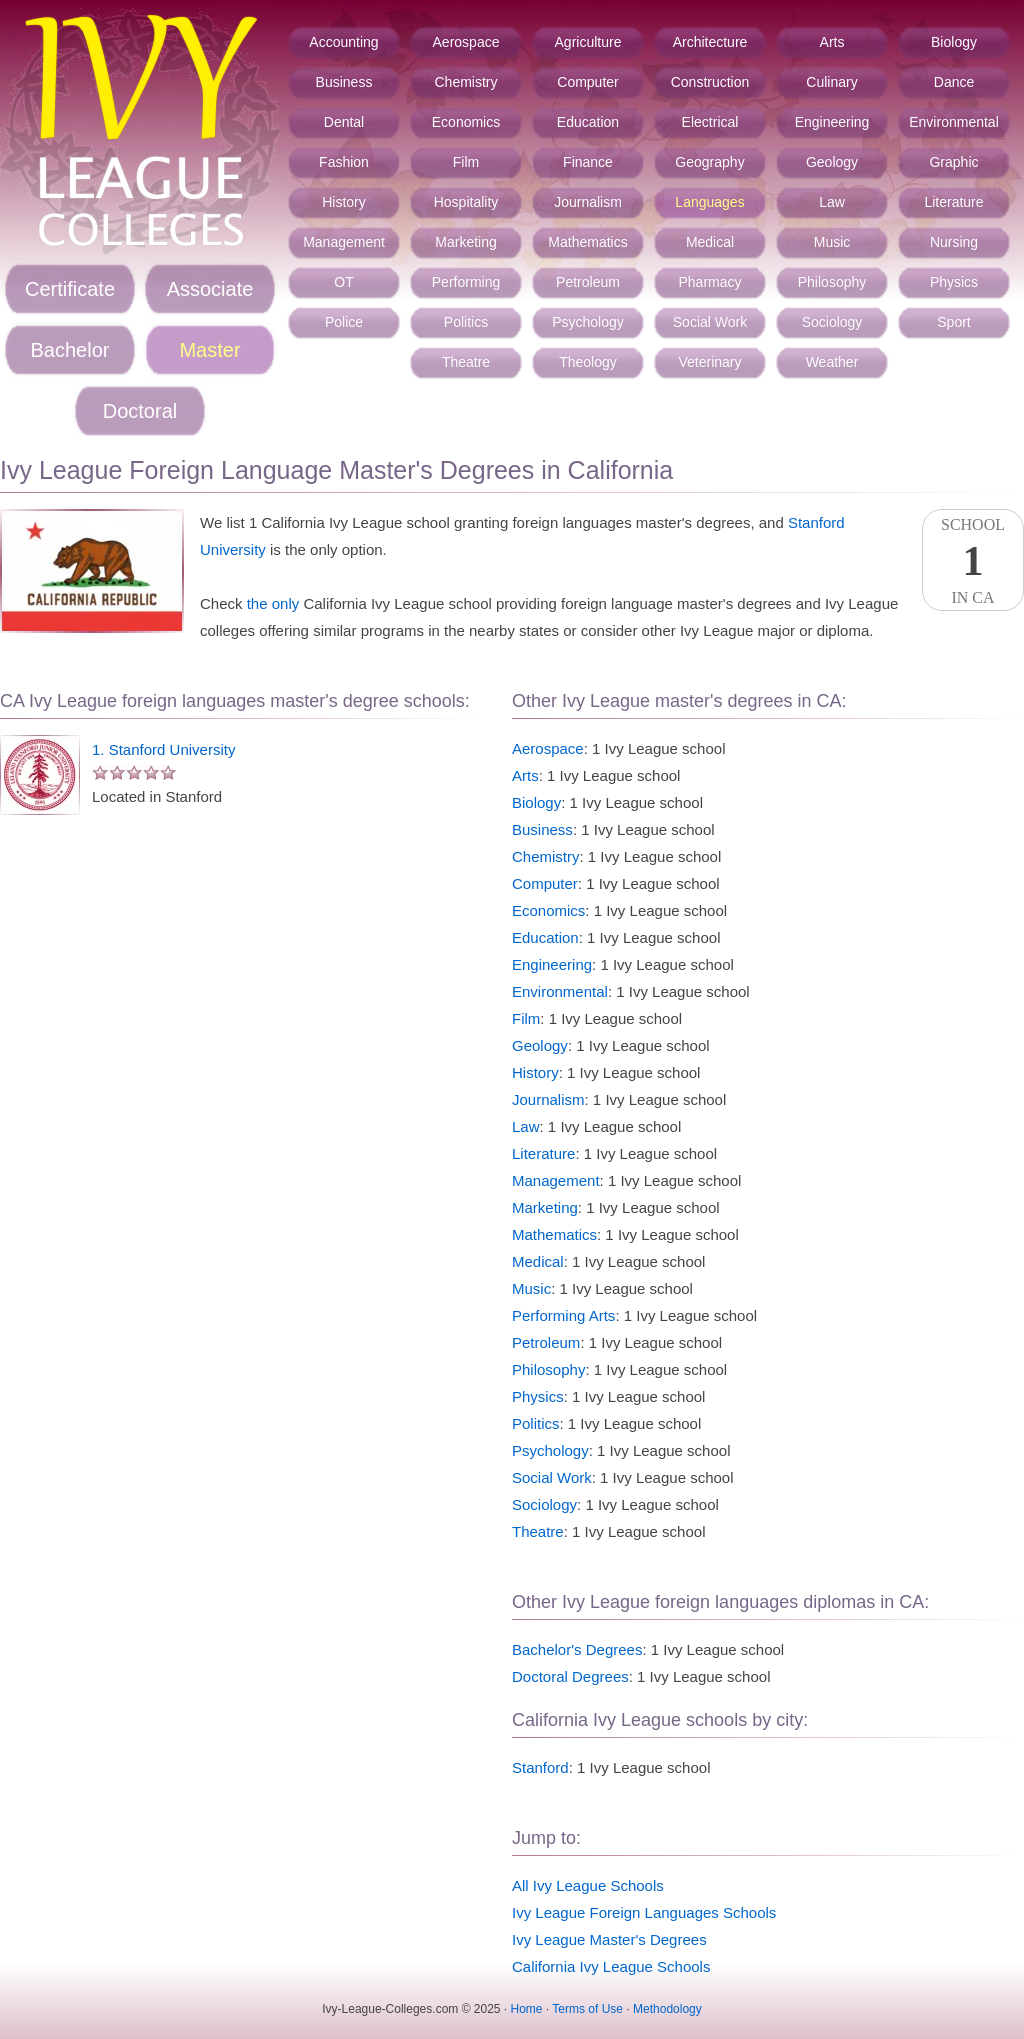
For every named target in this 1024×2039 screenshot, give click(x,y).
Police (344, 322)
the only (273, 603)
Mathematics (587, 242)
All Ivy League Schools (588, 1885)
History (344, 202)
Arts (832, 42)
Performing (466, 282)
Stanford (540, 1767)
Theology (588, 362)
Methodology (667, 2009)
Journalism (588, 202)
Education (588, 122)
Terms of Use (587, 2009)
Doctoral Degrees (570, 1676)
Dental (344, 122)
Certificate (70, 289)
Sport (953, 322)
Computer (587, 82)
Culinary (831, 82)
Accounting (343, 42)
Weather (832, 362)
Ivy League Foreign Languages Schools (644, 1912)
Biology (954, 42)
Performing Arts (563, 1315)
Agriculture (588, 42)
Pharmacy (709, 282)
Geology (832, 162)
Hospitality (466, 202)
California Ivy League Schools (611, 1966)
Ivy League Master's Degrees (609, 1939)
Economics (466, 122)
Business (344, 82)
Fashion (344, 162)
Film (466, 162)
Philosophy (832, 282)
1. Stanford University (163, 749)
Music (832, 242)
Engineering (832, 122)
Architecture (710, 42)
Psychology (588, 322)
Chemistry (465, 82)
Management (344, 242)
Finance (588, 162)
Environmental (954, 122)
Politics (466, 322)
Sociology (832, 322)
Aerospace (466, 42)
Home (527, 2009)
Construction (710, 82)
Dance (954, 82)
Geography (709, 162)
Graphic (953, 162)
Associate (210, 289)
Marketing (465, 242)
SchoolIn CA (973, 561)
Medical (710, 242)
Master (209, 350)
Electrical (710, 122)
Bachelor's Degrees (577, 1649)
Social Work (710, 322)
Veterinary (709, 362)
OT (343, 282)
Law (832, 202)
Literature (953, 202)
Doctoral (140, 411)
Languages (709, 202)
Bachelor (70, 350)
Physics (954, 282)
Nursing (954, 242)
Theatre (466, 362)
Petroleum (588, 282)
